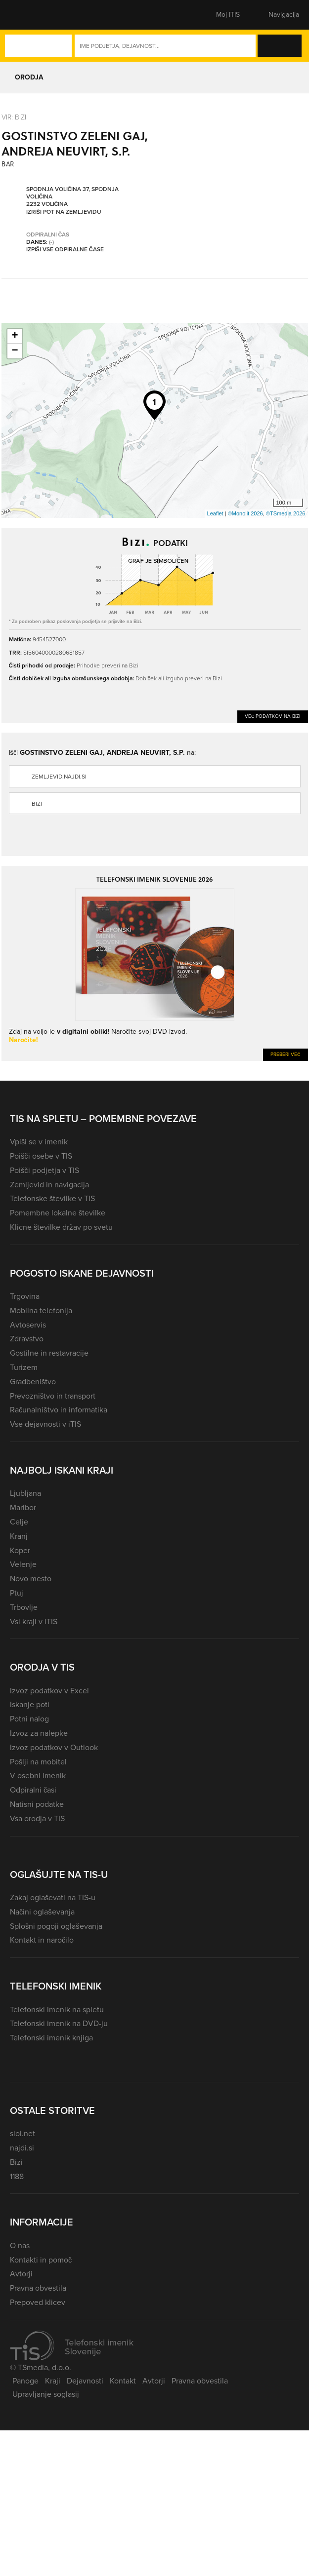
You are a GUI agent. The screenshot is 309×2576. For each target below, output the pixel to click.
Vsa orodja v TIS (37, 1818)
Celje (19, 1521)
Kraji (52, 2380)
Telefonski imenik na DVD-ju (59, 2023)
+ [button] (14, 336)
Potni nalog (29, 1718)
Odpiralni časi (33, 1789)
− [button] (14, 351)
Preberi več (285, 1054)
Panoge (25, 2380)
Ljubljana (25, 1493)
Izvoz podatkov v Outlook (54, 1747)
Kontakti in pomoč (41, 2259)
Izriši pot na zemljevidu (63, 212)
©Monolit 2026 (245, 513)
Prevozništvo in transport (52, 1396)
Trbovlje (24, 1607)
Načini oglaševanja (42, 1911)
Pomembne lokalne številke (57, 1212)
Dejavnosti (85, 2380)
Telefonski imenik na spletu (57, 2009)
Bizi (37, 803)
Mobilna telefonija (41, 1310)
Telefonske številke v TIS (52, 1198)
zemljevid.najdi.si (59, 776)
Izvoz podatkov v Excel (49, 1690)
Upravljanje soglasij (45, 2394)
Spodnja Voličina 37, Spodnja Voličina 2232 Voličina (72, 196)
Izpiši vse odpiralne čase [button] (65, 249)
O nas (20, 2245)
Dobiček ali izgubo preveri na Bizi (178, 678)
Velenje (23, 1564)
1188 (17, 2176)
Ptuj (16, 1593)
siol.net (22, 2133)
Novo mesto (30, 1578)
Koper (20, 1550)
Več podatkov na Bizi (273, 716)
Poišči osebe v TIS (41, 1156)
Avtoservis (28, 1324)
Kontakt (123, 2380)
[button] (27, 15)
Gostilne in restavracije (49, 1353)
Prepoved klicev (37, 2302)
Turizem (24, 1367)
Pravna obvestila (38, 2288)
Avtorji (21, 2273)
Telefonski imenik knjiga (51, 2037)
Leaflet (215, 513)
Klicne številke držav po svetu (61, 1227)
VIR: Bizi (13, 116)
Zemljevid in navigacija (49, 1184)
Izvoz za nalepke (39, 1733)
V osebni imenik (38, 1775)
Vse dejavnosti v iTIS (45, 1424)
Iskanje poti (29, 1704)
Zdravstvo (27, 1338)
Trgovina (25, 1296)
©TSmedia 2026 (286, 513)
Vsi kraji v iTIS (33, 1621)
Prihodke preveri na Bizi (107, 665)
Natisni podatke (37, 1804)
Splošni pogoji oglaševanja (56, 1926)
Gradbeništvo (33, 1381)
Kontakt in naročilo (42, 1940)
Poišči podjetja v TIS (44, 1170)
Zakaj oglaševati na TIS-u (52, 1897)
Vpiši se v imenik (39, 1141)
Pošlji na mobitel (38, 1761)
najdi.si (22, 2147)
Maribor (23, 1507)
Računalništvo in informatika (58, 1409)
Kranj (19, 1536)
